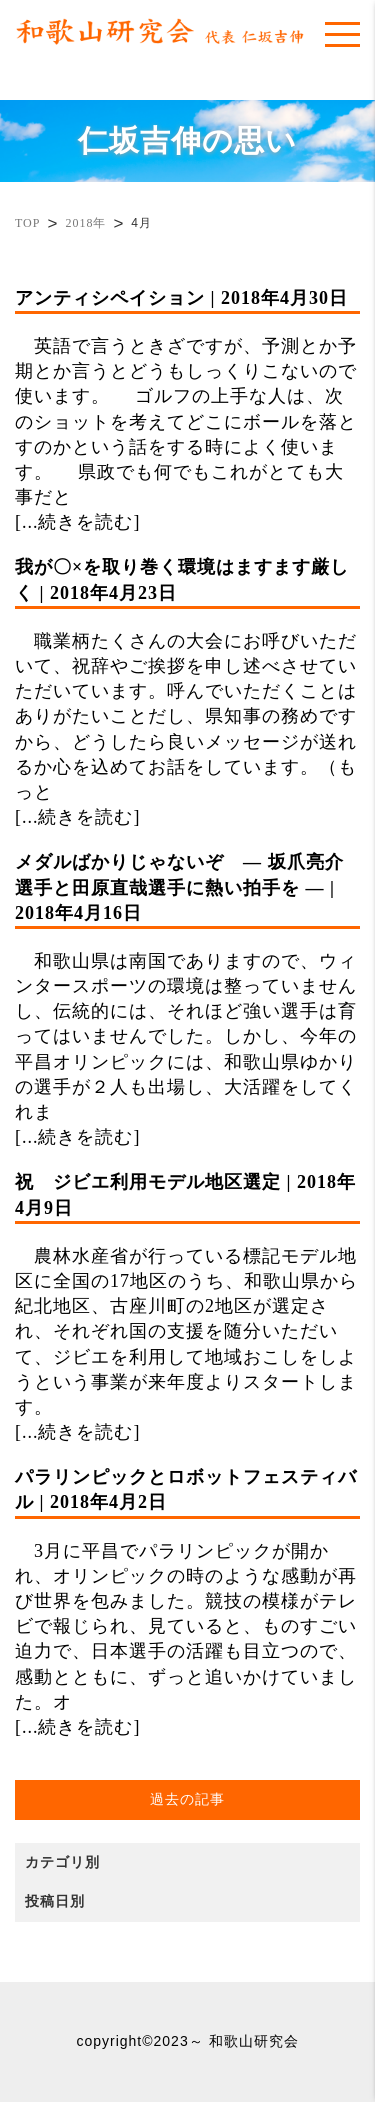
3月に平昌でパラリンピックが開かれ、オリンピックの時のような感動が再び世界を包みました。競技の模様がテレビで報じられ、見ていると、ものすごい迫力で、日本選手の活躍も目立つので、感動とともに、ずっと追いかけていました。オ (187, 1588)
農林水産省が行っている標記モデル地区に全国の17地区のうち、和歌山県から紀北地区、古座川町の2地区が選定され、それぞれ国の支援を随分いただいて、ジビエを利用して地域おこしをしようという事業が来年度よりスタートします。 (187, 1293)
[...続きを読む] (78, 522)
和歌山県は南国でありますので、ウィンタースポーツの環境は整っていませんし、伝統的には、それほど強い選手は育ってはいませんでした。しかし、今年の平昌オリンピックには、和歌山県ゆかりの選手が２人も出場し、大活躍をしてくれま (187, 986)
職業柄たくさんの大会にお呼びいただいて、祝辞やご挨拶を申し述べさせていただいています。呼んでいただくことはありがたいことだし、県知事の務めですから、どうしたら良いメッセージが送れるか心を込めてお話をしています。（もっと (187, 678)
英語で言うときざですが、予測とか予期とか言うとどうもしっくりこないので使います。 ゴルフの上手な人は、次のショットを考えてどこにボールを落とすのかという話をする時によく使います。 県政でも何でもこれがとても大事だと (187, 396)
